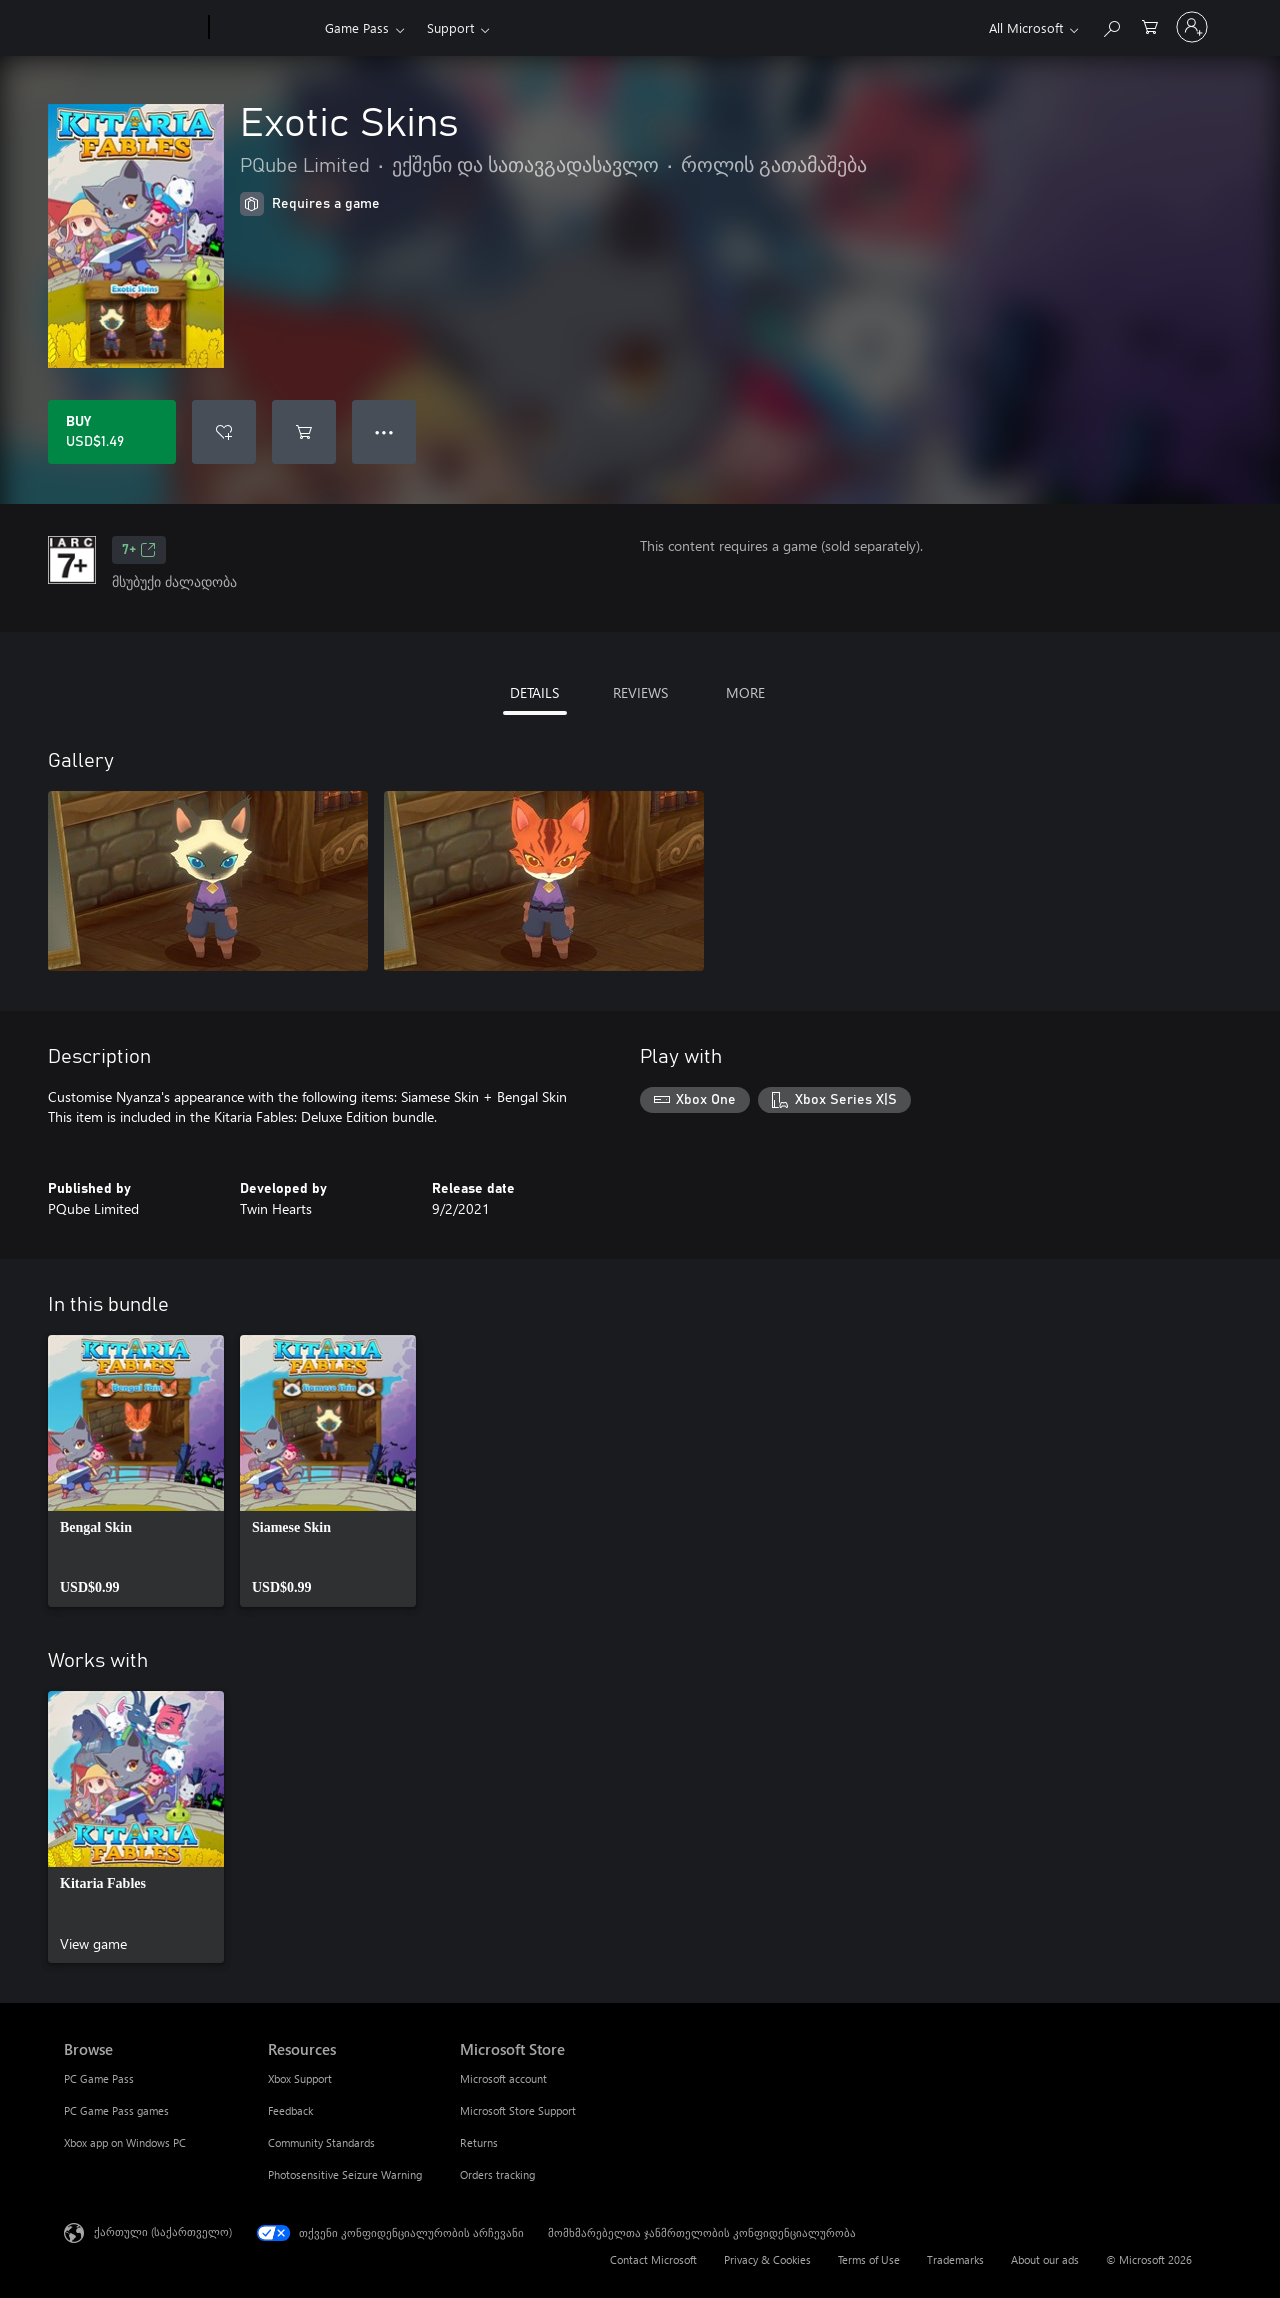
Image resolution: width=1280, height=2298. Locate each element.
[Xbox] (264, 28)
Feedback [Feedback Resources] (290, 2110)
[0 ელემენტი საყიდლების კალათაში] (1150, 25)
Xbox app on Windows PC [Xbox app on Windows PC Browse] (125, 2142)
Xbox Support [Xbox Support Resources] (300, 2078)
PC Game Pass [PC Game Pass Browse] (99, 2078)
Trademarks (955, 2259)
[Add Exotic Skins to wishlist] (224, 432)
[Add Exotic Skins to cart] (304, 432)
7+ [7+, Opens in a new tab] (139, 550)
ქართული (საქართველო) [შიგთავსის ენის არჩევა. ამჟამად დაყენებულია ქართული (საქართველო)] (163, 2231)
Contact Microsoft (653, 2259)
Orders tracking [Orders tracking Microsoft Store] (497, 2174)
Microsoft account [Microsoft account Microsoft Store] (503, 2078)
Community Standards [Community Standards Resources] (321, 2142)
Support (450, 27)
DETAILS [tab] (534, 692)
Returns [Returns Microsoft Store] (479, 2142)
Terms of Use (869, 2259)
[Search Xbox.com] (1111, 25)
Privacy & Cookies (767, 2259)
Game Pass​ (357, 27)
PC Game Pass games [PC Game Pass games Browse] (116, 2110)
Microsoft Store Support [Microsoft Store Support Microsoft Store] (518, 2110)
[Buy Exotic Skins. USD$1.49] (112, 432)
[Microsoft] (132, 28)
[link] (136, 1471)
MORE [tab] (745, 692)
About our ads (1045, 2259)
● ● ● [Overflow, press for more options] (384, 431)
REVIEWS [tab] (640, 692)
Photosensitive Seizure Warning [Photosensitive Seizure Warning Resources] (345, 2174)
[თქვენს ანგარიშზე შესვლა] (1192, 27)
